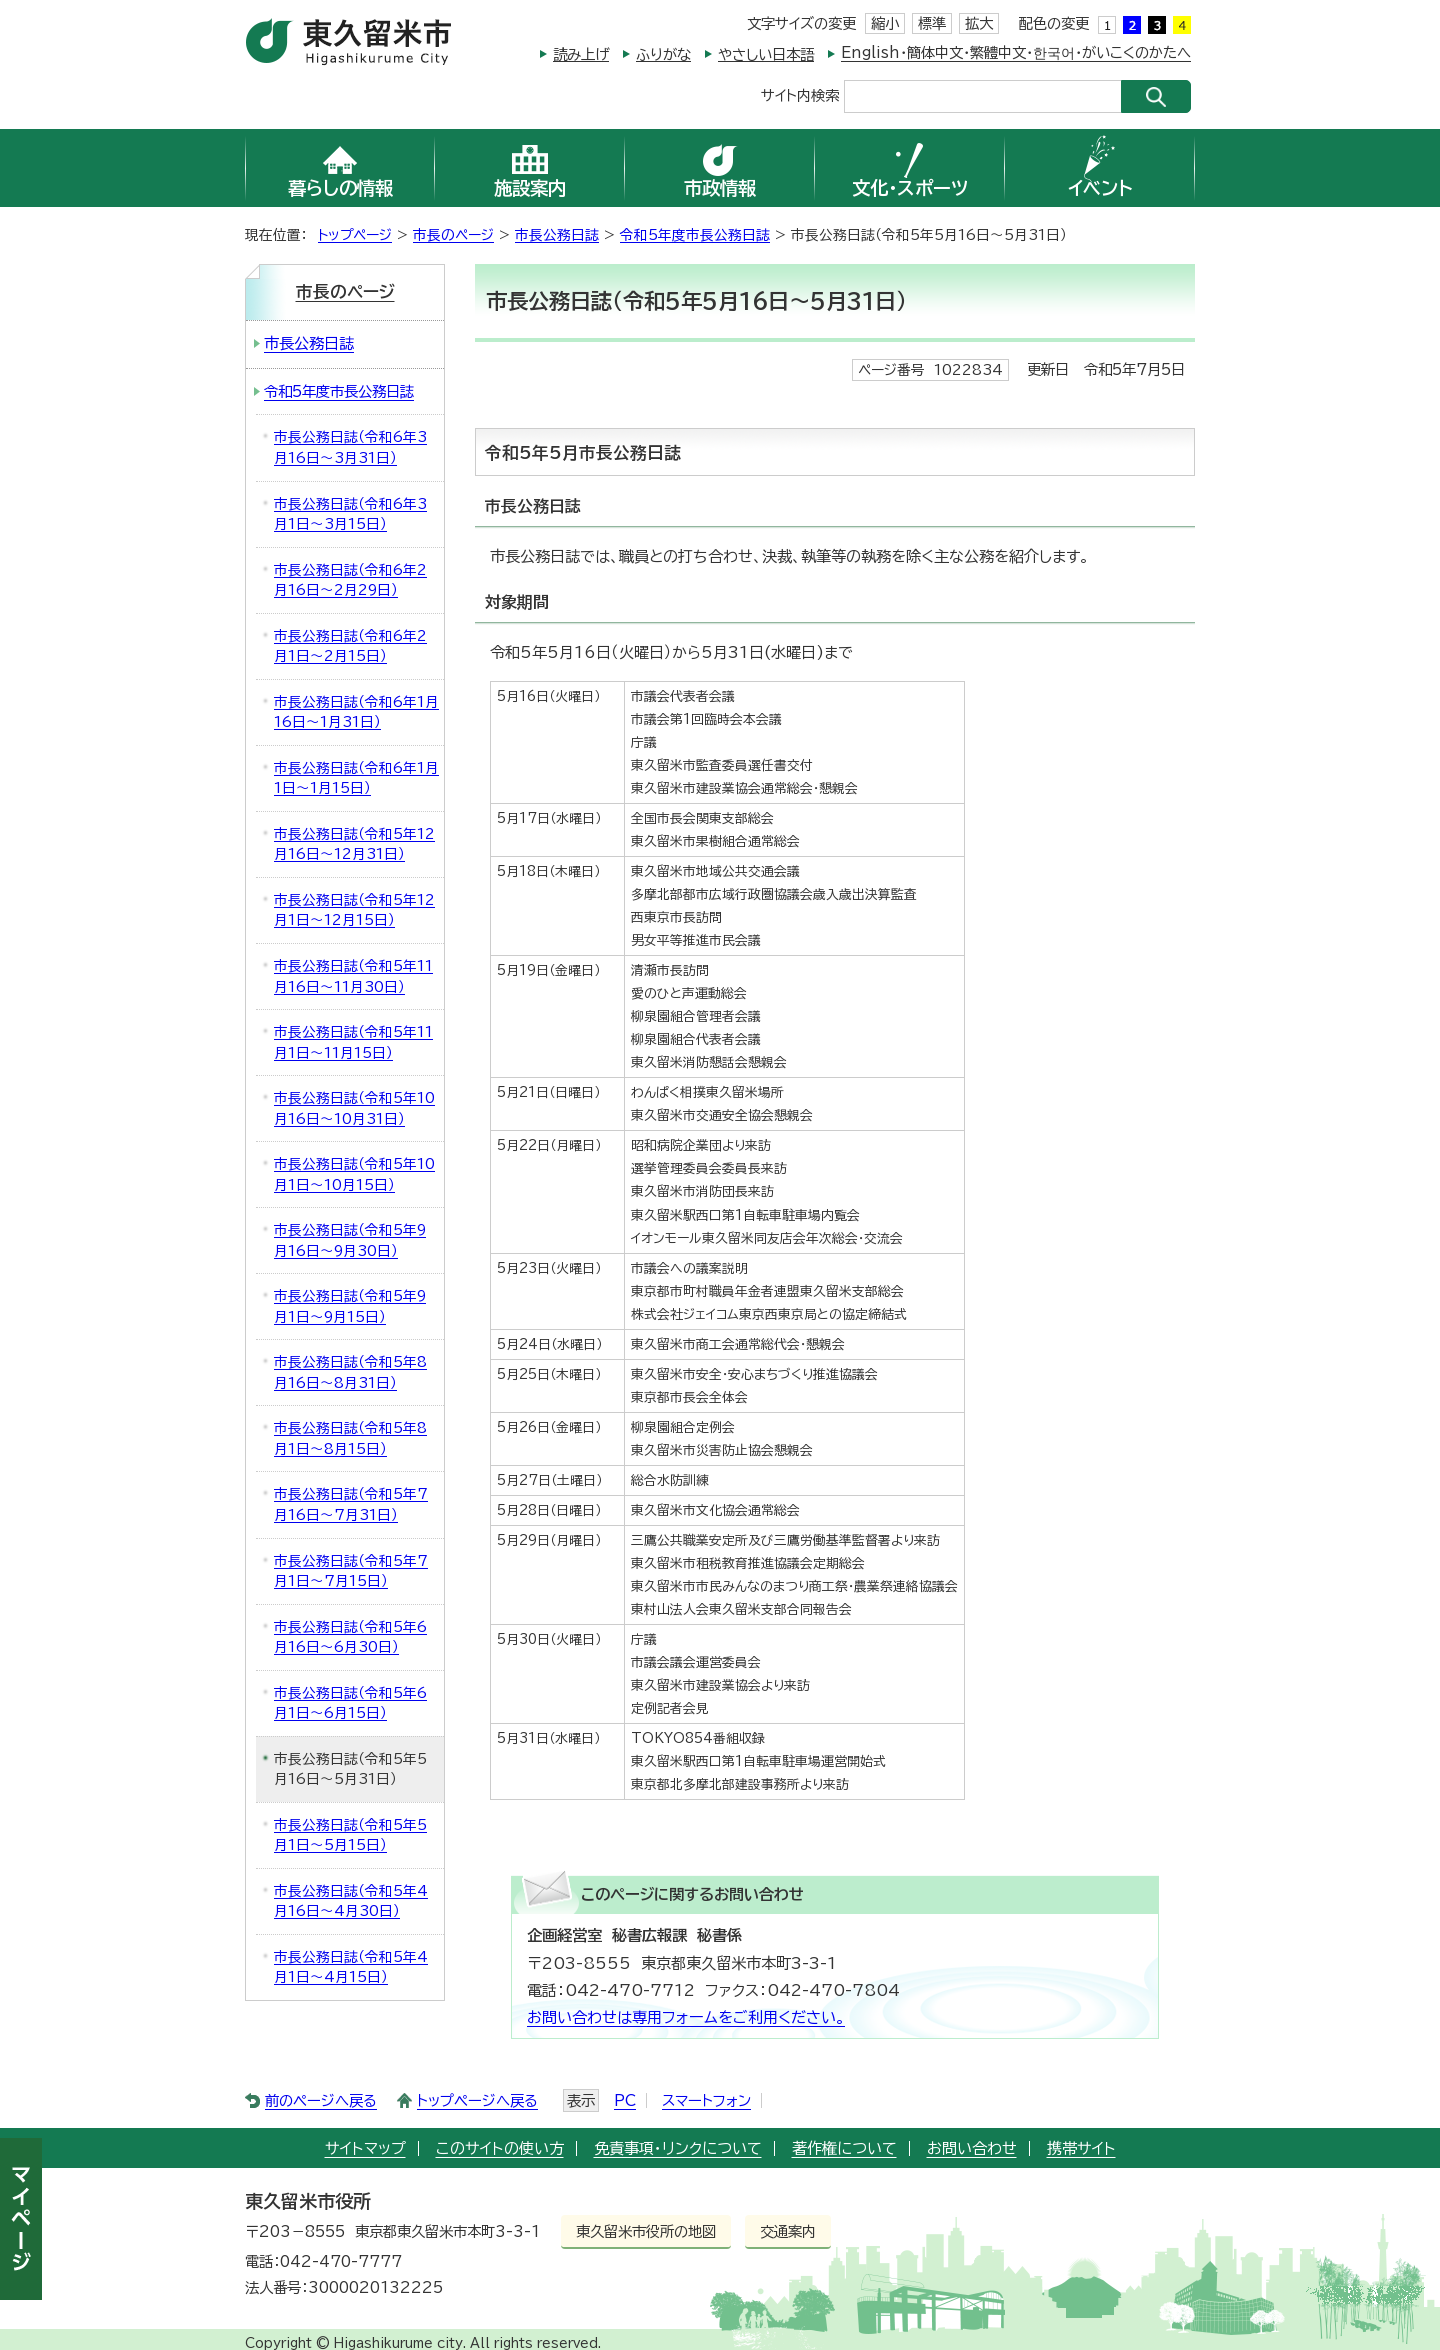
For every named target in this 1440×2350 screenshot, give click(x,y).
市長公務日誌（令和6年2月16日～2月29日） (350, 580)
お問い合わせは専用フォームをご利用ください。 (686, 2017)
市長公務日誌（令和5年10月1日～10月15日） (354, 1174)
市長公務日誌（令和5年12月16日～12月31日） (354, 844)
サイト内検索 (800, 94)
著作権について (844, 2148)
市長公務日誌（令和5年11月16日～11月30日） (353, 976)
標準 (932, 23)
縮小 (885, 23)
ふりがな (663, 54)
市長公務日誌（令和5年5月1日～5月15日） (350, 1835)
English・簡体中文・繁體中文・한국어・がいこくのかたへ (1016, 52)
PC (625, 2100)
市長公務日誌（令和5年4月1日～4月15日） (351, 1967)
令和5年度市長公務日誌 (695, 235)
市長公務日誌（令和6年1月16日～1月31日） (356, 712)
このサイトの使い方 (500, 2148)
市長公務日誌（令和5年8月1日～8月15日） (350, 1438)
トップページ (355, 235)
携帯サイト (1081, 2148)
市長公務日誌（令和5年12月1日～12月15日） (354, 910)
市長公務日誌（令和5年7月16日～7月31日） (351, 1504)
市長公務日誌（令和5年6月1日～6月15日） (350, 1703)
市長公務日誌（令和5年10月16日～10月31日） (354, 1108)
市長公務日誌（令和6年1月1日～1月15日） (356, 778)
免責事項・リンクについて (678, 2148)
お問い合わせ (972, 2148)
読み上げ (581, 54)
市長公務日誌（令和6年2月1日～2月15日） (350, 646)
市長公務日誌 (557, 235)
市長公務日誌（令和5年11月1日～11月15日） (353, 1042)
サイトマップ (365, 2148)
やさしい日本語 (766, 54)
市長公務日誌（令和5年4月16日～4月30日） (351, 1901)
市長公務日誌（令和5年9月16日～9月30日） (350, 1240)
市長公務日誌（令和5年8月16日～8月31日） (350, 1372)
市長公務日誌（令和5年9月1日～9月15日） (350, 1306)
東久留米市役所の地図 (646, 2231)
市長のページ (453, 235)
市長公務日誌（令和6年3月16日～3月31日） (350, 447)
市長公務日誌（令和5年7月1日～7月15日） (351, 1571)
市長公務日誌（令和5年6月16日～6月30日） (350, 1637)
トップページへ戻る (477, 2100)
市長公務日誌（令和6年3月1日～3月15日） (350, 514)
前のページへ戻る (321, 2100)
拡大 (979, 23)
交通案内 (788, 2231)
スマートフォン (706, 2100)
